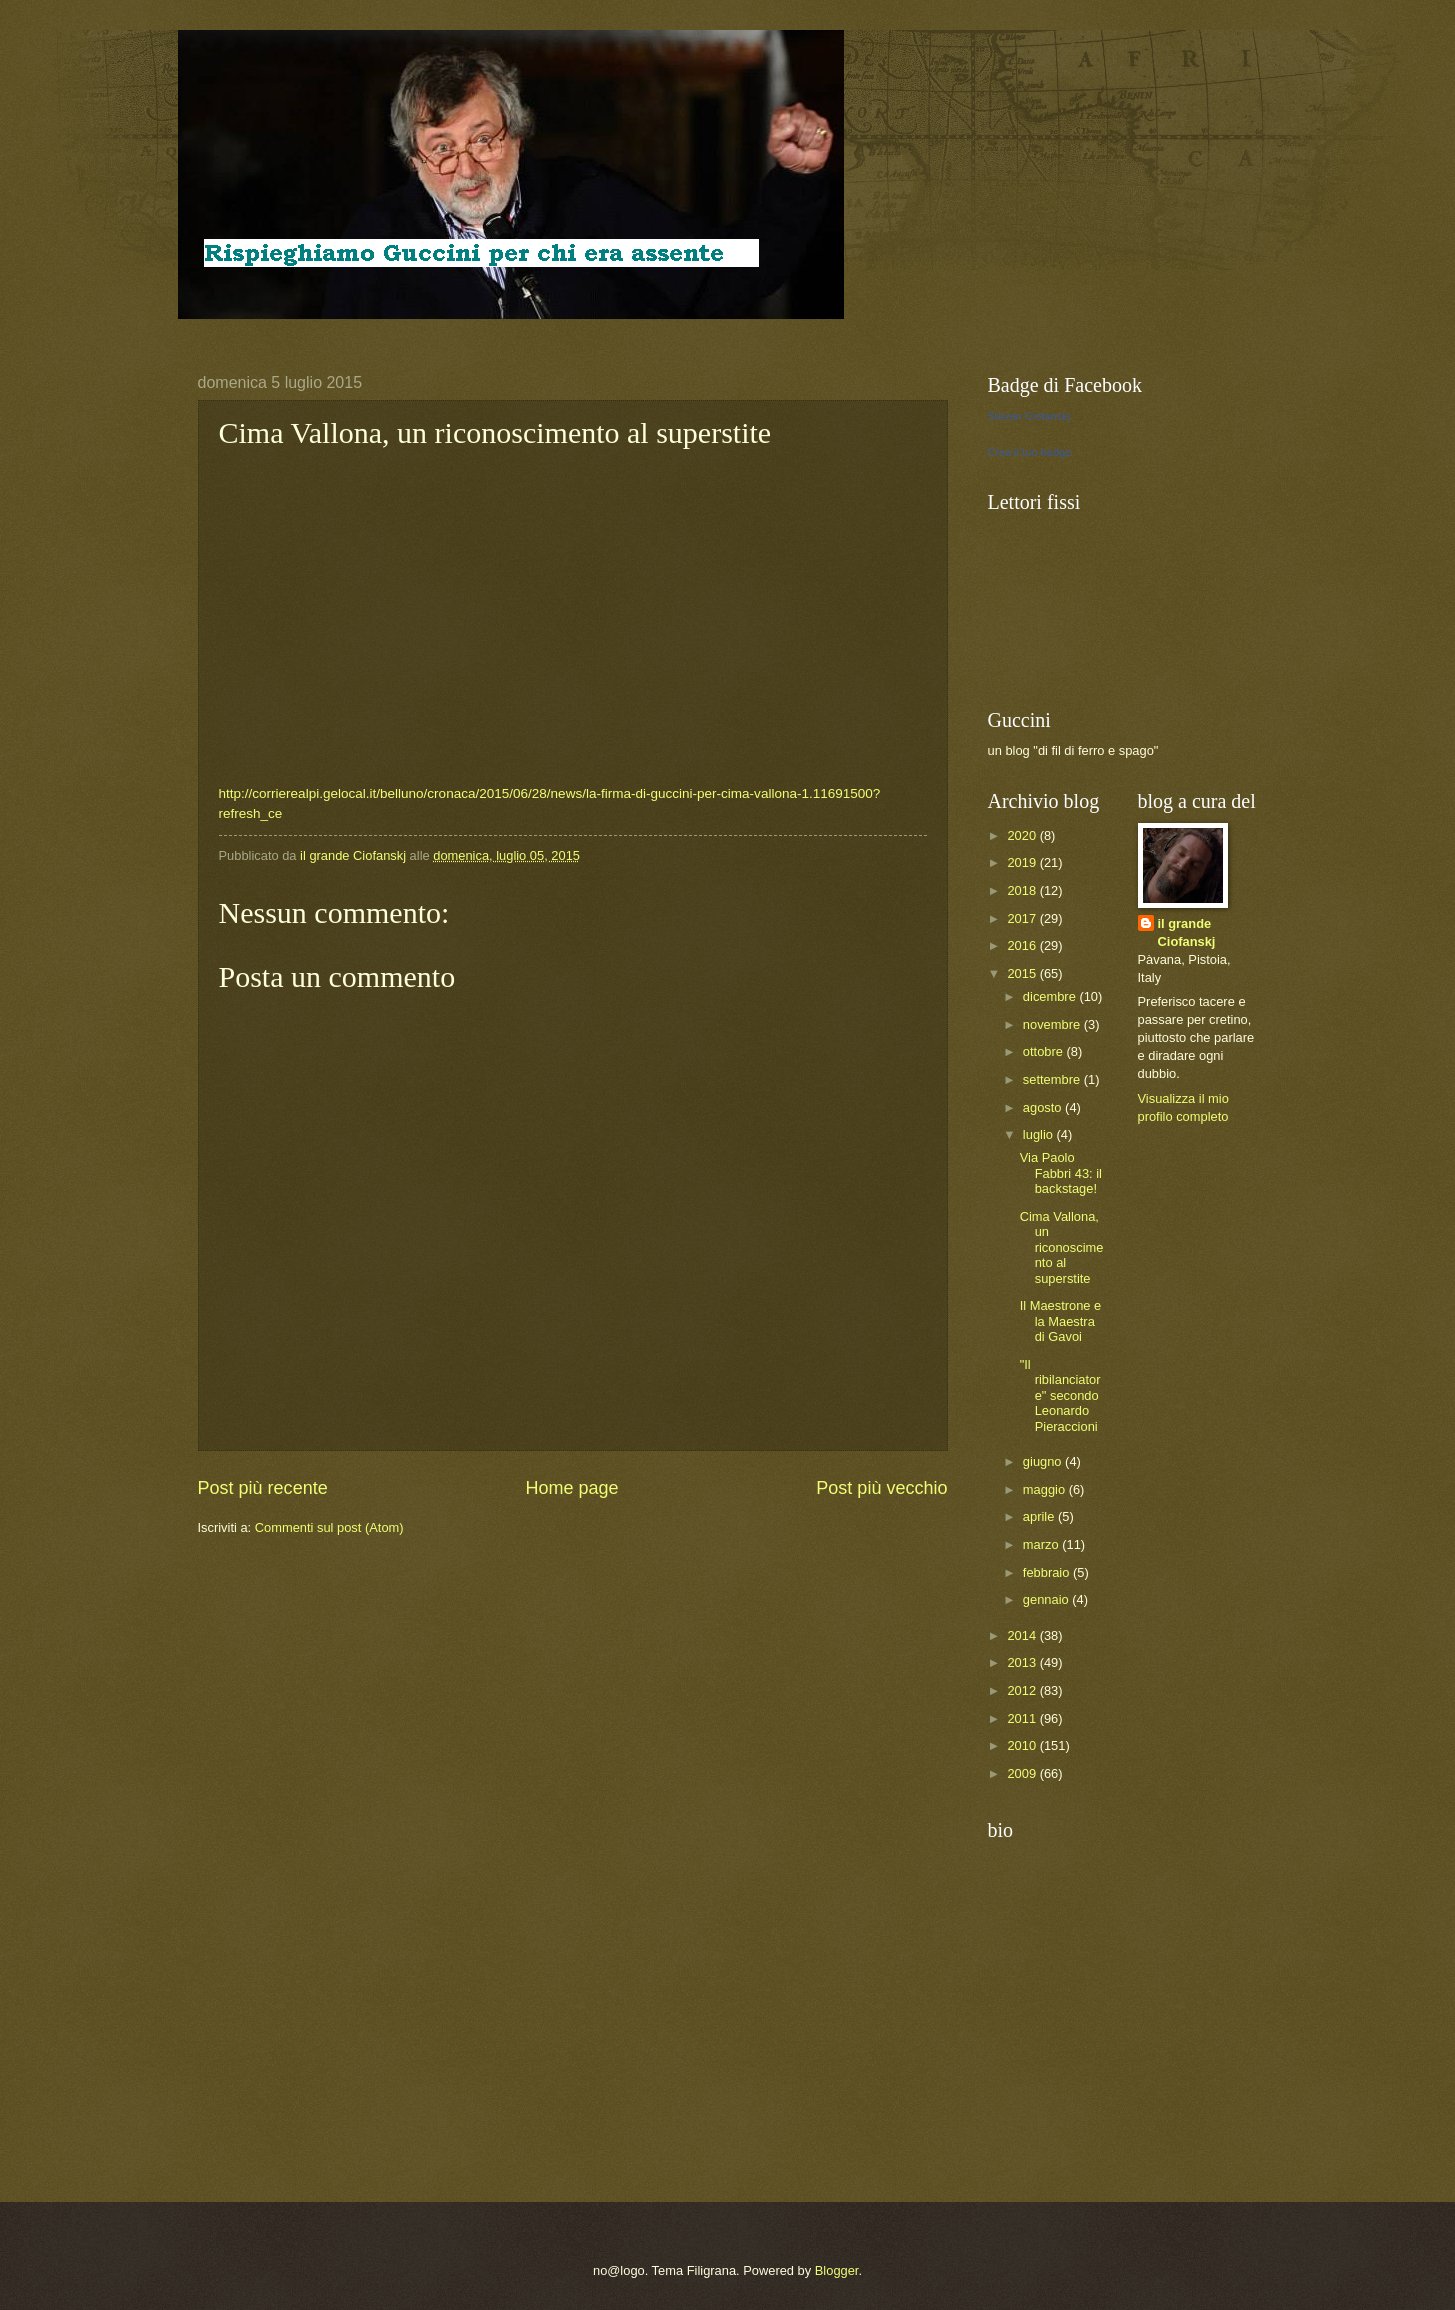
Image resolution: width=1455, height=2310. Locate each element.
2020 (1023, 835)
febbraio (1048, 1572)
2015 (1023, 973)
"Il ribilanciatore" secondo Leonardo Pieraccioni (1060, 1395)
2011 (1023, 1718)
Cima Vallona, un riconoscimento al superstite (1062, 1247)
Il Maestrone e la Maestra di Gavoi (1061, 1321)
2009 (1023, 1773)
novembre (1053, 1024)
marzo (1042, 1544)
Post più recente (263, 1488)
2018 (1023, 890)
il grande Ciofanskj (1187, 932)
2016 (1023, 945)
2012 (1023, 1690)
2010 (1023, 1745)
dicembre (1051, 996)
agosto (1044, 1107)
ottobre (1045, 1051)
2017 (1023, 918)
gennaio (1047, 1599)
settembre (1053, 1079)
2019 (1023, 862)
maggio (1046, 1489)
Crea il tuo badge (1030, 452)
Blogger (837, 2270)
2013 (1023, 1662)
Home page (571, 1488)
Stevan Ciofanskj (1029, 416)
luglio (1040, 1134)
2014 (1023, 1635)
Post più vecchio (881, 1488)
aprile (1040, 1516)
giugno (1044, 1461)
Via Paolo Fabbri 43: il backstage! (1061, 1173)
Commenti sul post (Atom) (329, 1527)
